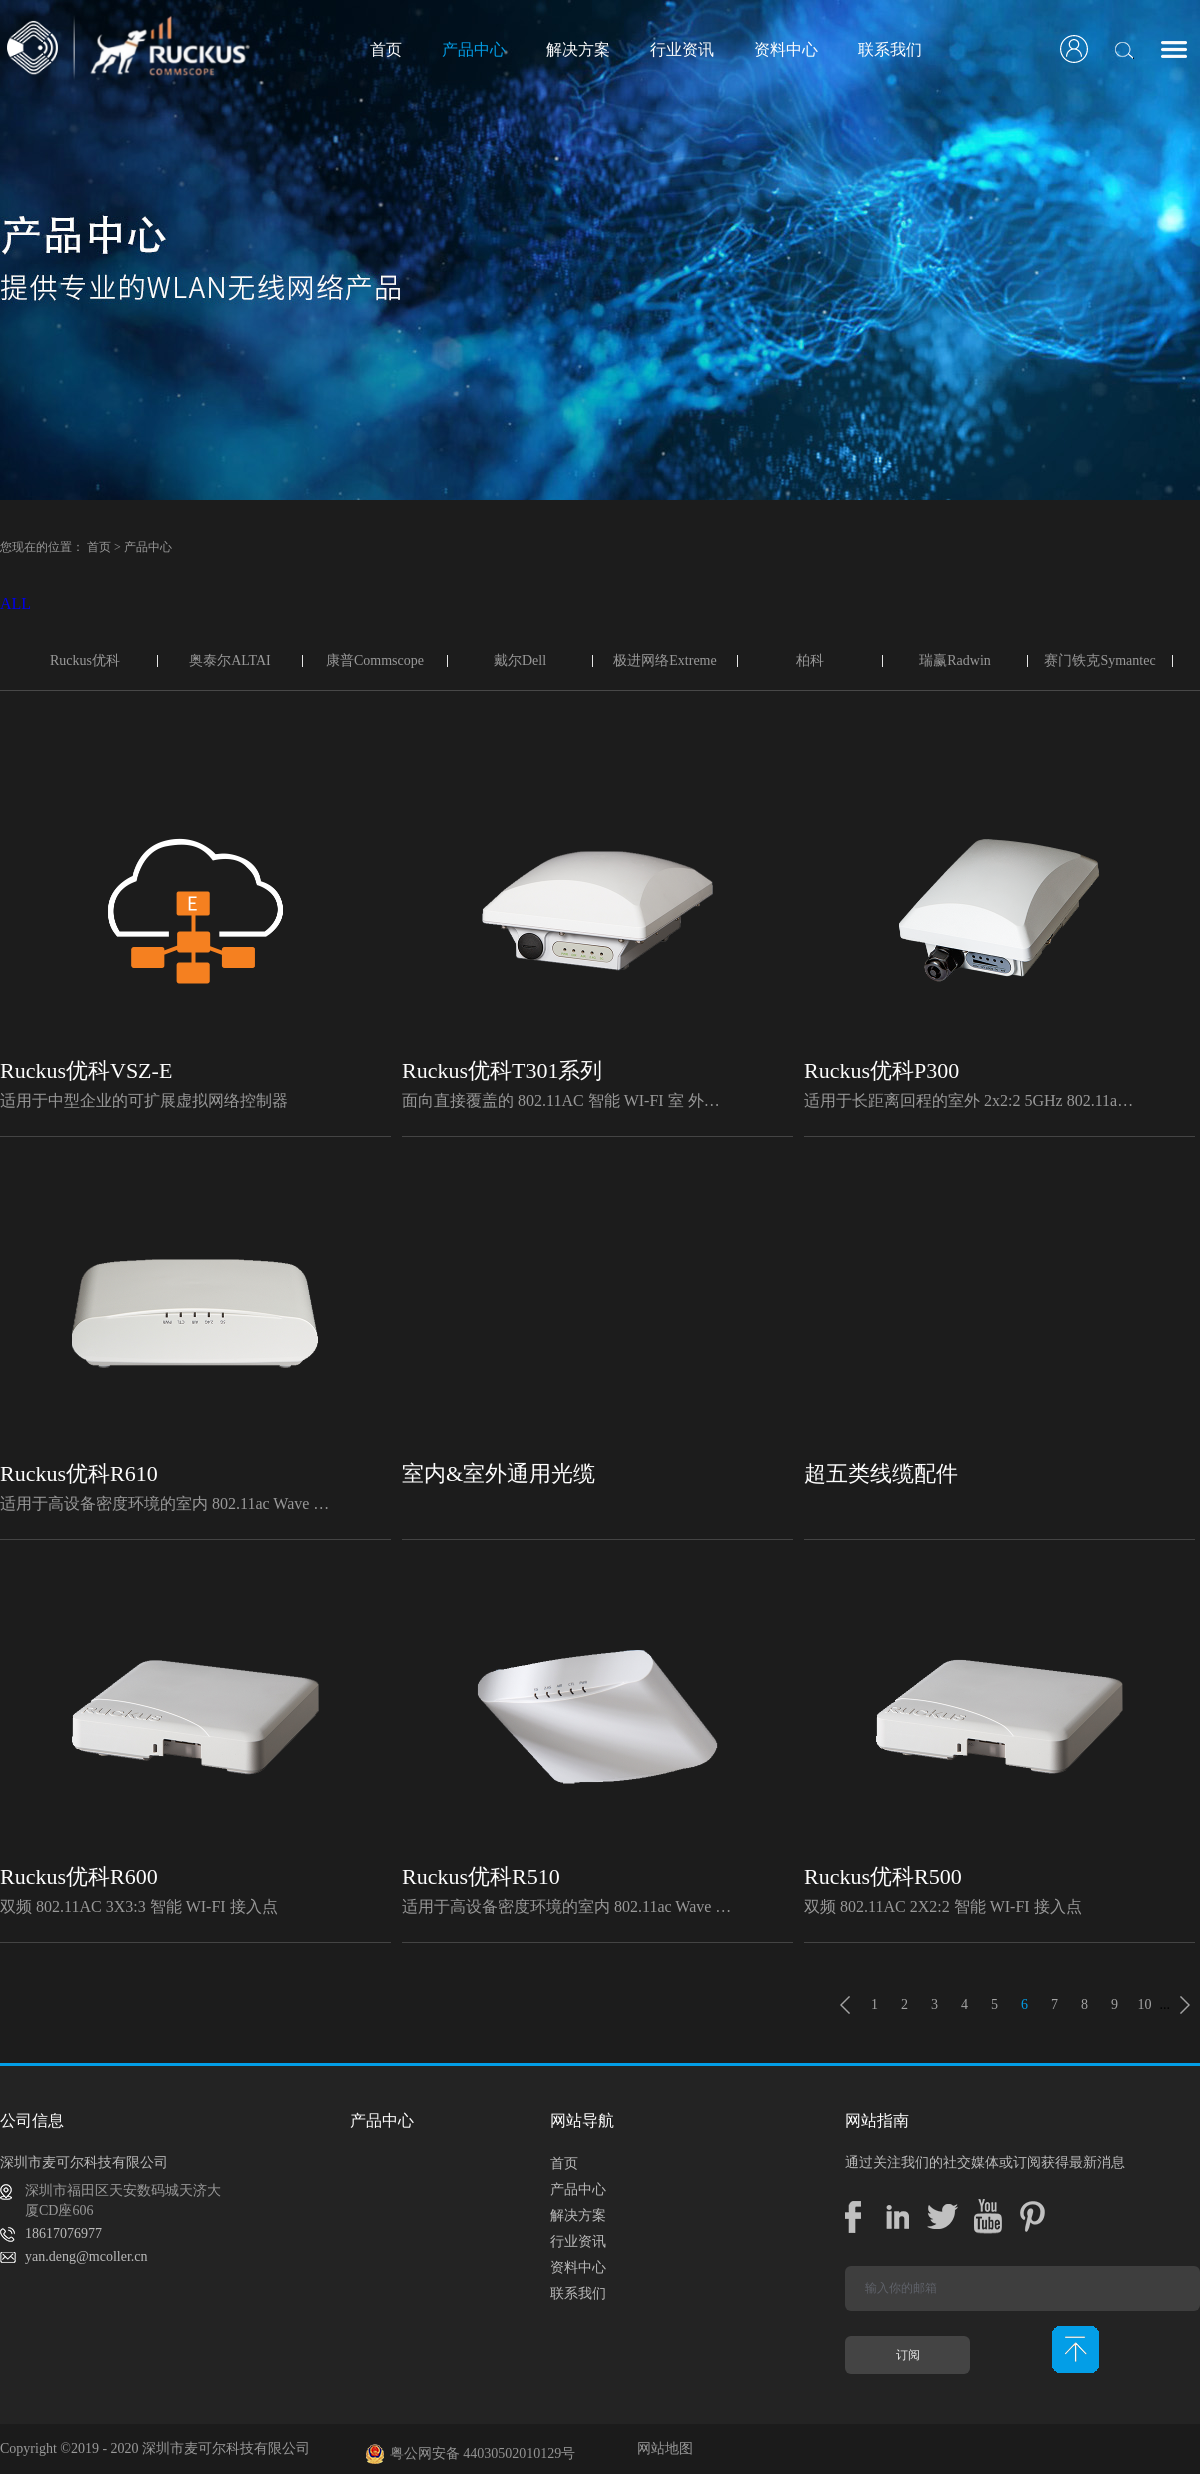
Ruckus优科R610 (79, 1473)
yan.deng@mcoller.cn (86, 2256)
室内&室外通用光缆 (498, 1473)
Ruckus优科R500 (883, 1876)
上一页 (845, 2005)
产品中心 (148, 547)
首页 (386, 49)
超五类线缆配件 (881, 1473)
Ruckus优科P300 (881, 1070)
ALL (15, 603)
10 (1145, 2004)
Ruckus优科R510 (481, 1876)
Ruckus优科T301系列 (502, 1070)
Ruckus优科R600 (79, 1876)
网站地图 (661, 2448)
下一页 (1185, 2005)
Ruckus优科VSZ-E (86, 1070)
